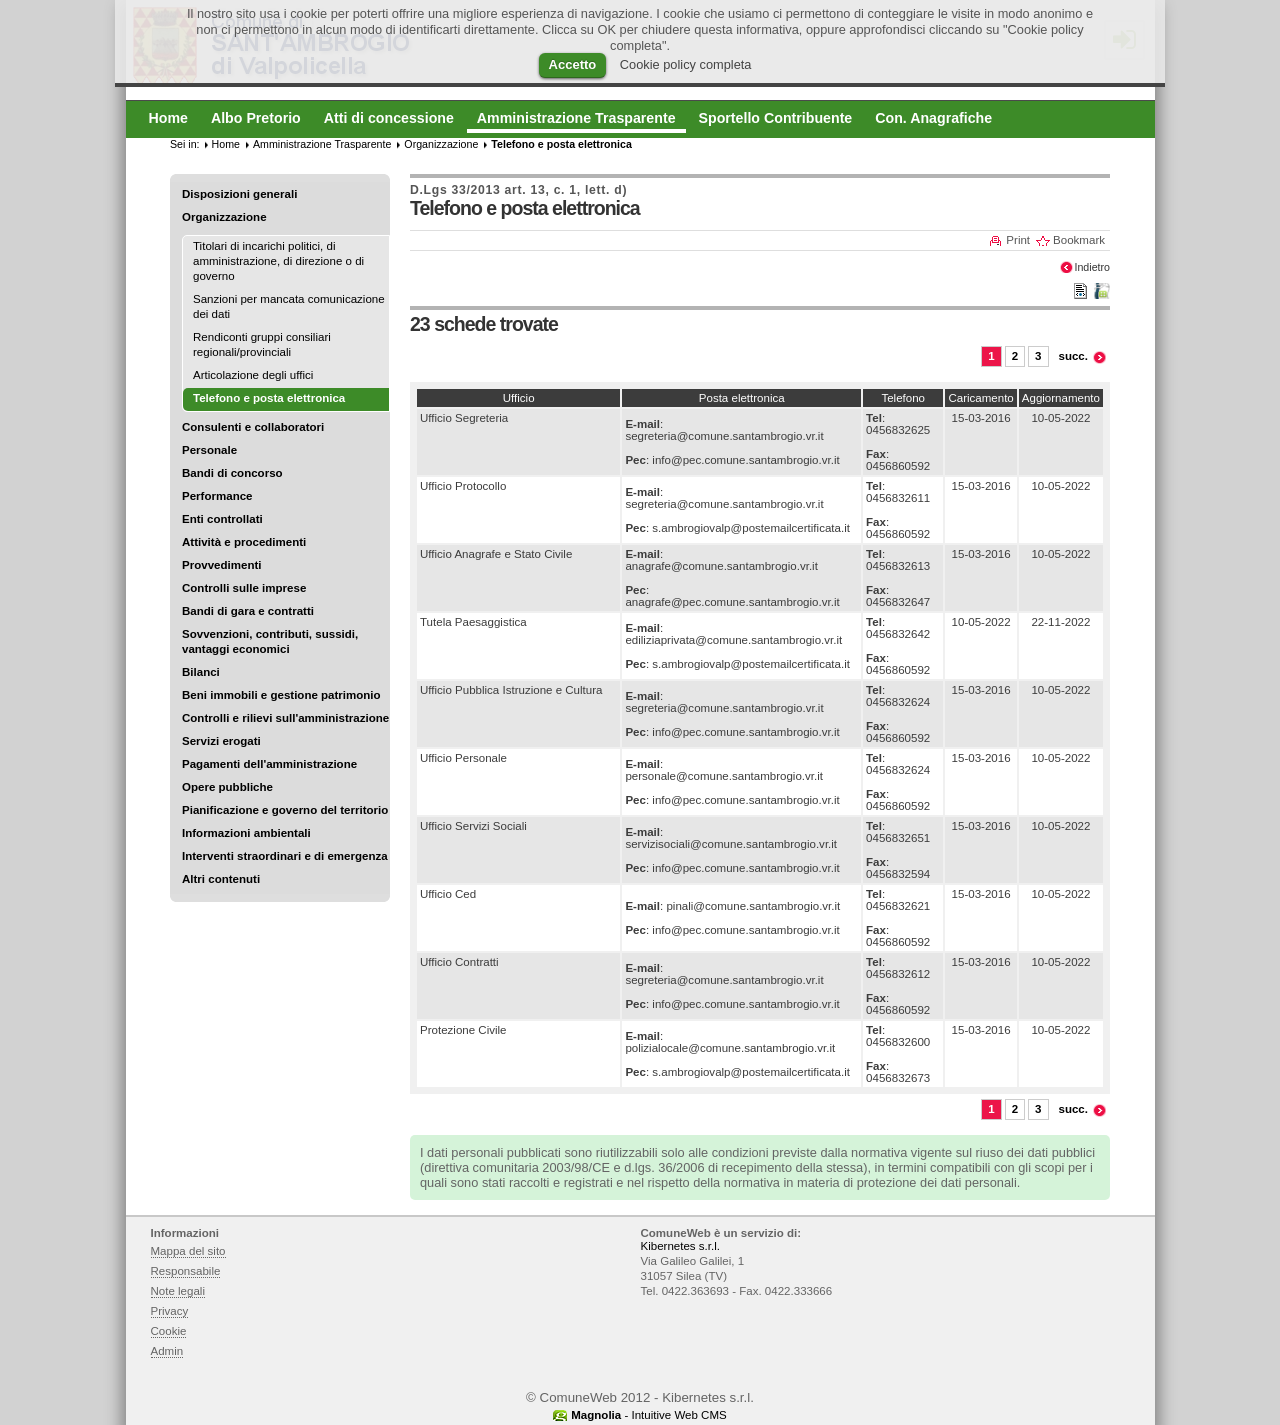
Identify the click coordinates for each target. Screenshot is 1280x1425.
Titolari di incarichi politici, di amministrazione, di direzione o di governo (278, 261)
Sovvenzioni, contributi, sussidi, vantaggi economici (270, 641)
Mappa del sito (188, 1251)
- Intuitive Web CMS (649, 1415)
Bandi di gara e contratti (248, 611)
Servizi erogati (221, 741)
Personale (209, 450)
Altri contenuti (221, 879)
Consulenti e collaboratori (253, 427)
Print (1018, 240)
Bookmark (1079, 240)
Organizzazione (224, 217)
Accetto (573, 64)
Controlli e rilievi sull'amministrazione (285, 718)
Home (226, 144)
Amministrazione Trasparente (322, 144)
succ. (1074, 356)
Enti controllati (222, 519)
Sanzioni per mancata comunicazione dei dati (289, 306)
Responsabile (186, 1271)
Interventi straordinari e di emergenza (285, 856)
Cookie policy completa (686, 64)
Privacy (170, 1311)
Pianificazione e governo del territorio (285, 810)
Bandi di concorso (232, 473)
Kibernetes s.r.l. (680, 1246)
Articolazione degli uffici (253, 375)
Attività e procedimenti (244, 542)
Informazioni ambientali (246, 833)
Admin (167, 1351)
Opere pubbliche (227, 787)
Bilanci (201, 672)
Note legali (178, 1291)
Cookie (169, 1331)
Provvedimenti (221, 565)
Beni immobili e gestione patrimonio (281, 695)
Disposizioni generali (239, 194)
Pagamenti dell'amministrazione (269, 764)
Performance (217, 496)
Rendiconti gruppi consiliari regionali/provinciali (262, 344)
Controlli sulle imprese (244, 588)
